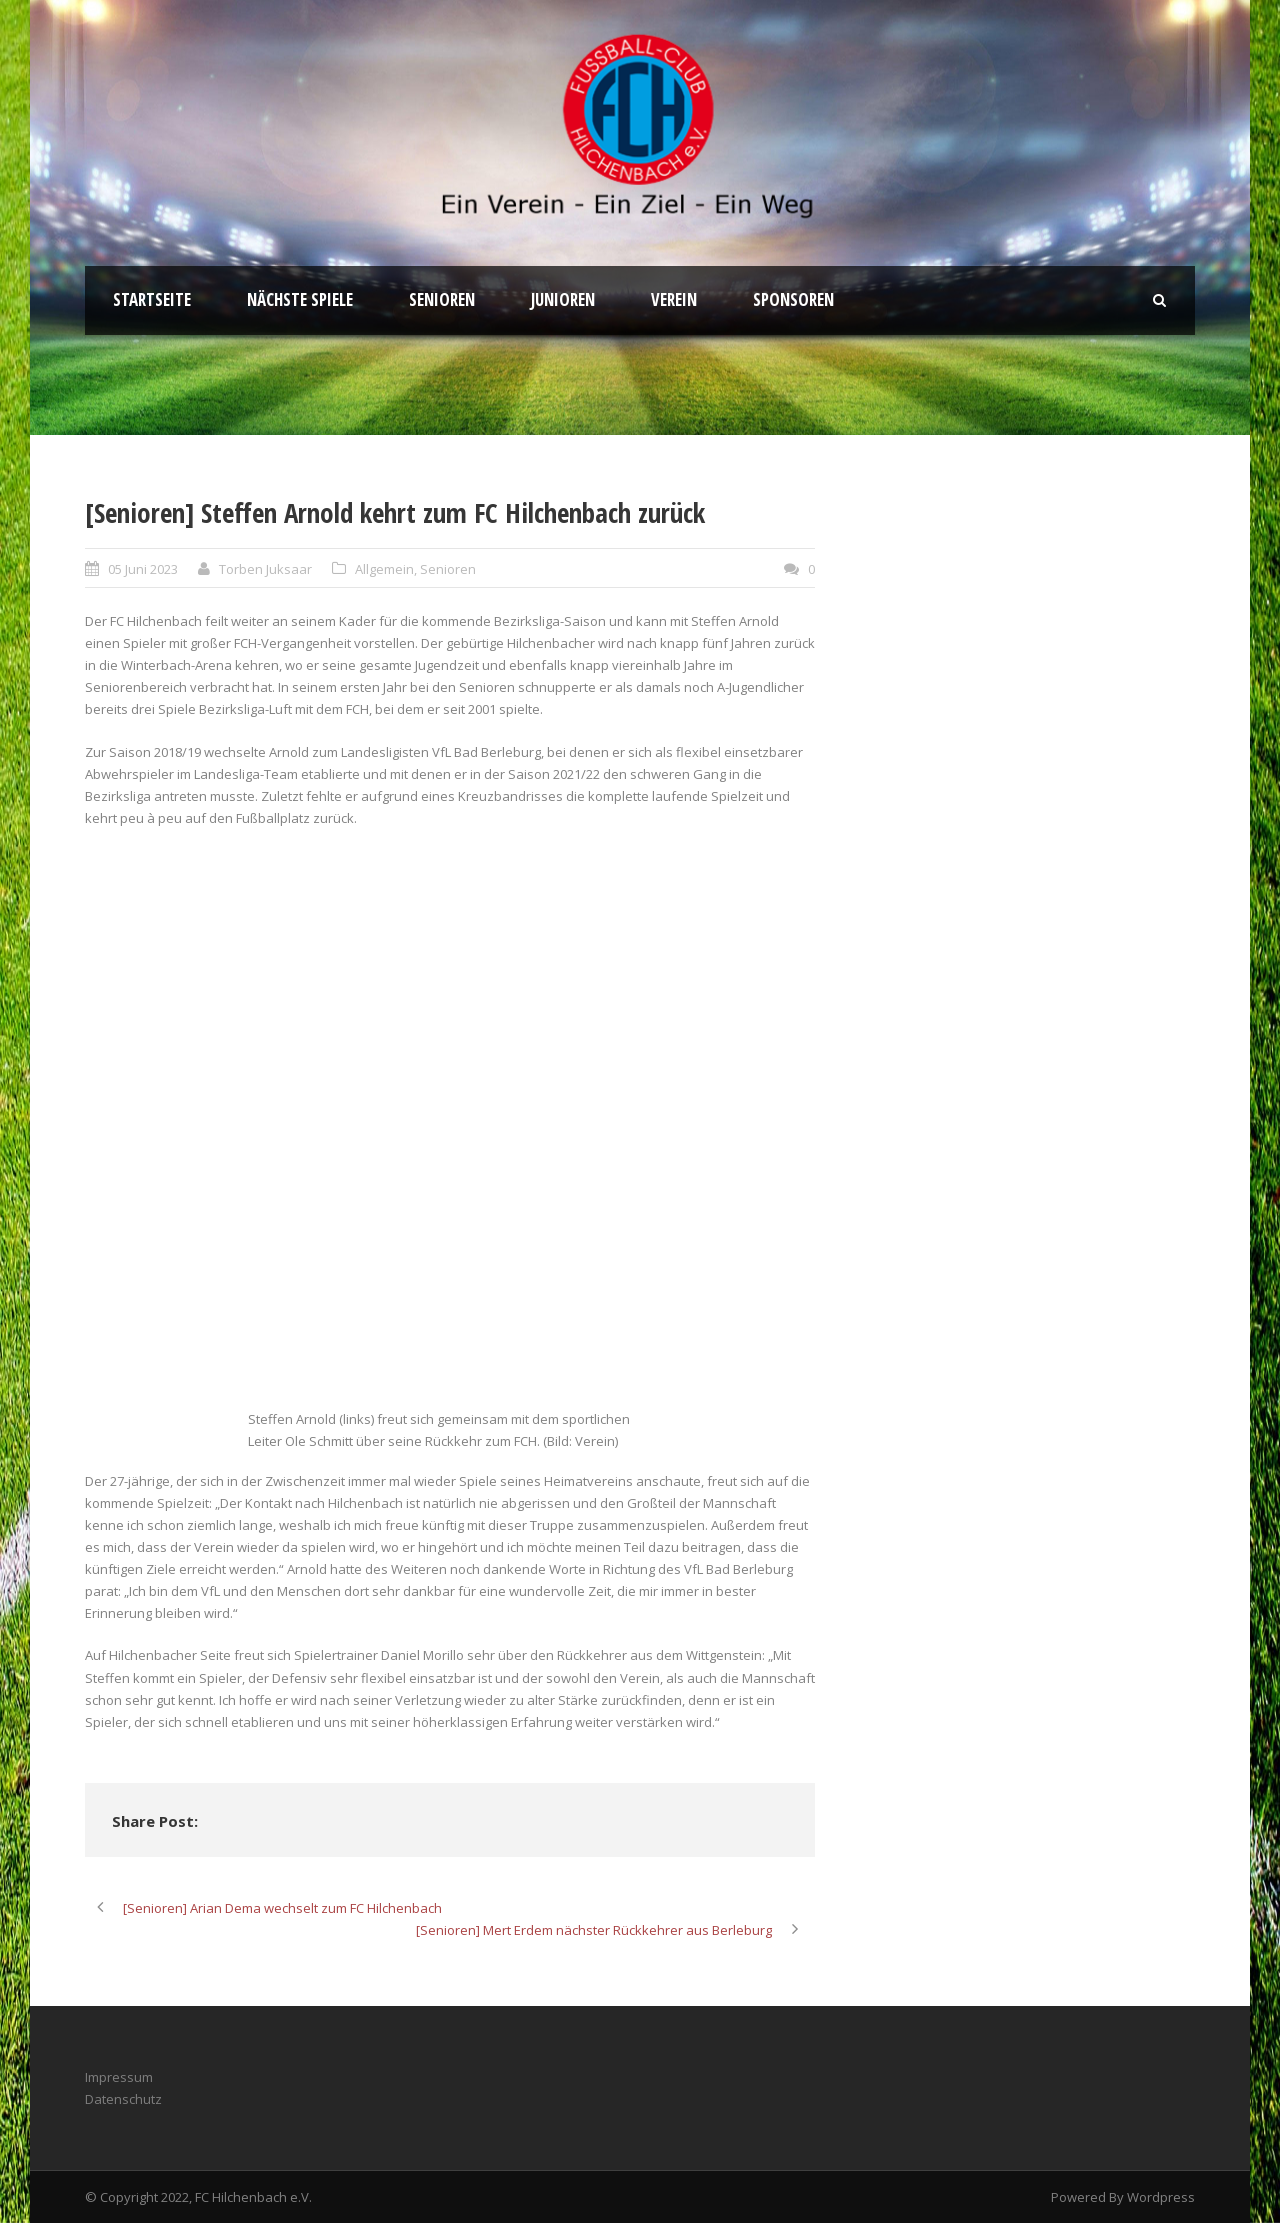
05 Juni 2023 (143, 569)
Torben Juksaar (265, 569)
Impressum (119, 2077)
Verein (674, 299)
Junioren (563, 299)
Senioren (442, 299)
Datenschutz (123, 2099)
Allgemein (384, 569)
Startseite (152, 299)
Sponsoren (793, 299)
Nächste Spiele (300, 299)
